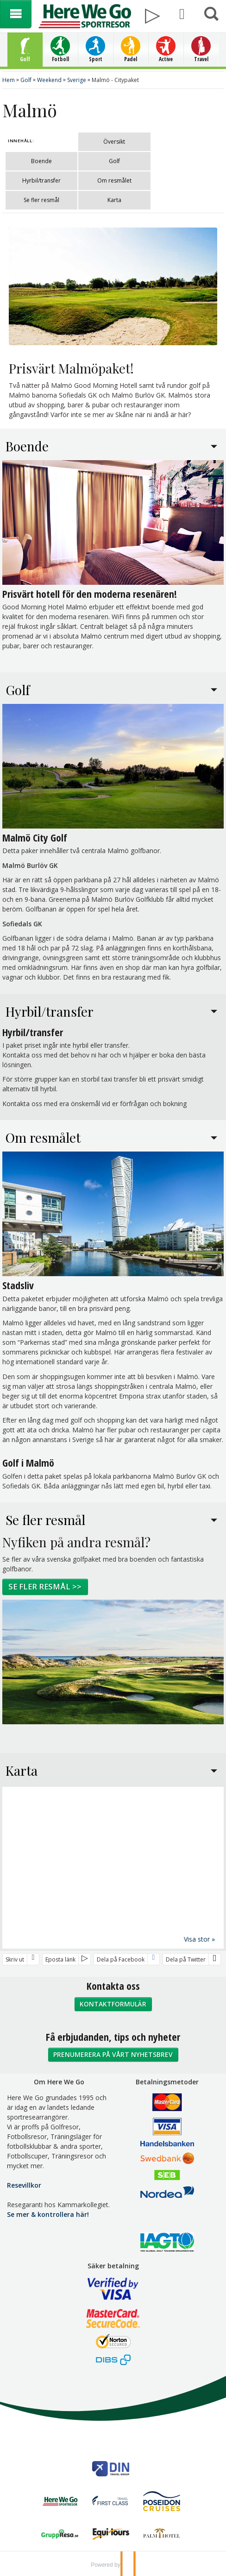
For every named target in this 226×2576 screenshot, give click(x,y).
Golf (114, 161)
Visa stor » (199, 1938)
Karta (114, 200)
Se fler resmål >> (45, 1586)
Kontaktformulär (113, 2003)
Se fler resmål (41, 200)
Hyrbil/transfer (41, 180)
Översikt (114, 142)
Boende (41, 161)
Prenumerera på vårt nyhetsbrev (113, 2054)
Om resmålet (114, 180)
